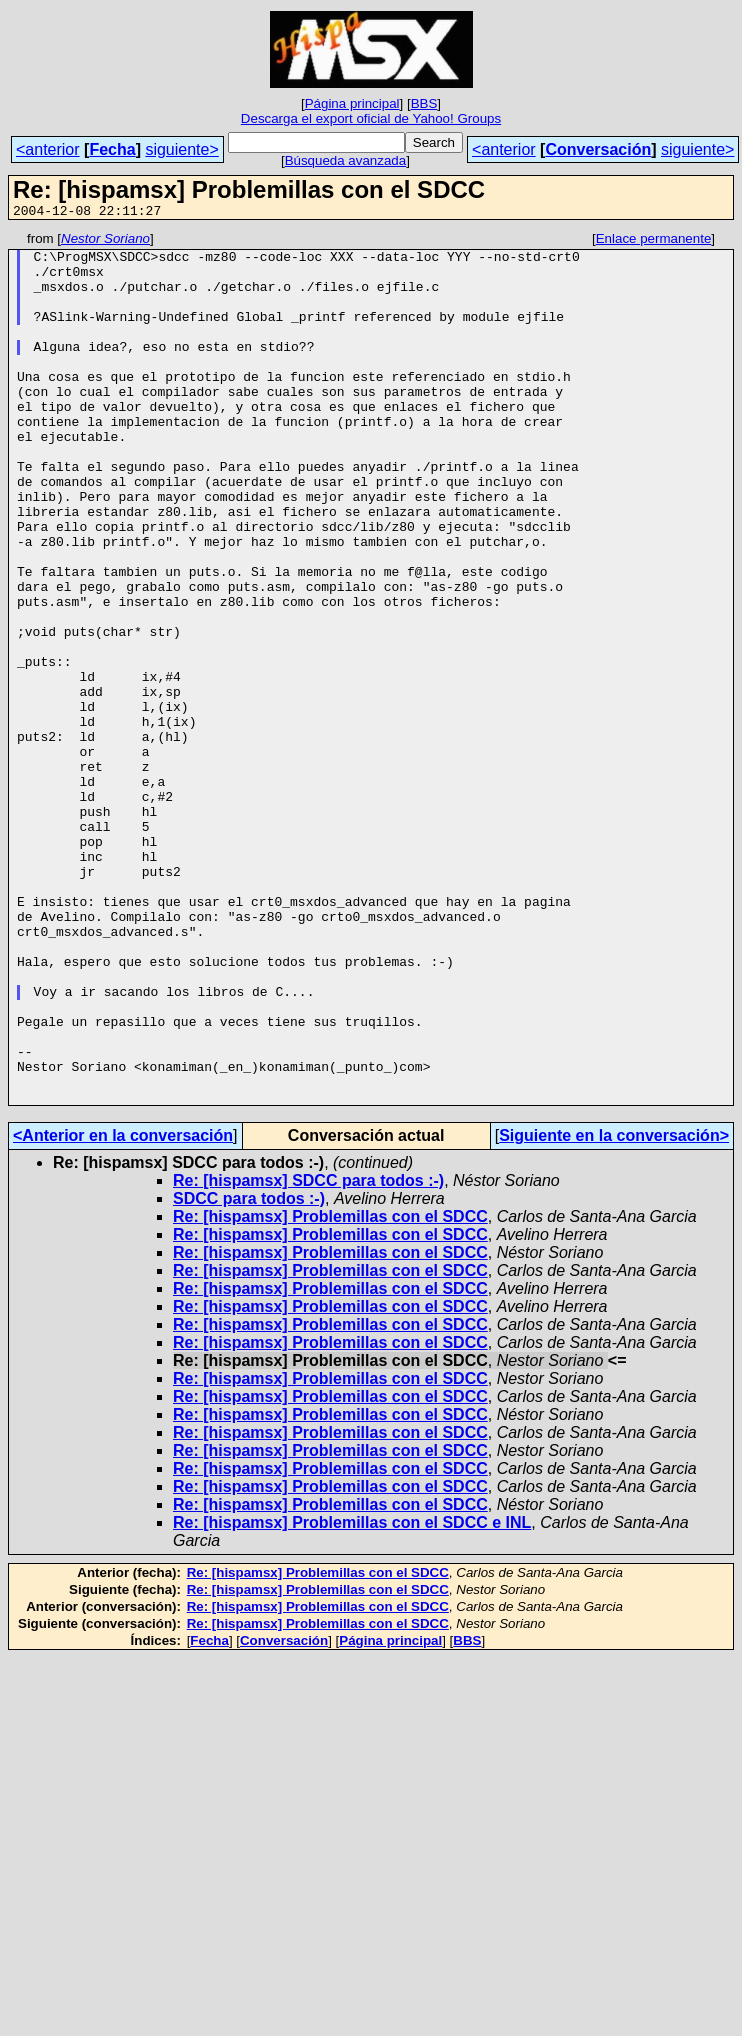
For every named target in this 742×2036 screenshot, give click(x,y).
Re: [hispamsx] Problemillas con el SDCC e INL (352, 1696)
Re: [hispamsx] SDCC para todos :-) (308, 1354)
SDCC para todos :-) (249, 1372)
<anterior (48, 149)
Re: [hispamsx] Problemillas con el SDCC (330, 1390)
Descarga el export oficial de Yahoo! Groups (371, 118)
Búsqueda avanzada (346, 160)
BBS (424, 103)
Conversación (598, 149)
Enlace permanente (654, 241)
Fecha (112, 149)
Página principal (352, 103)
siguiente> (181, 149)
